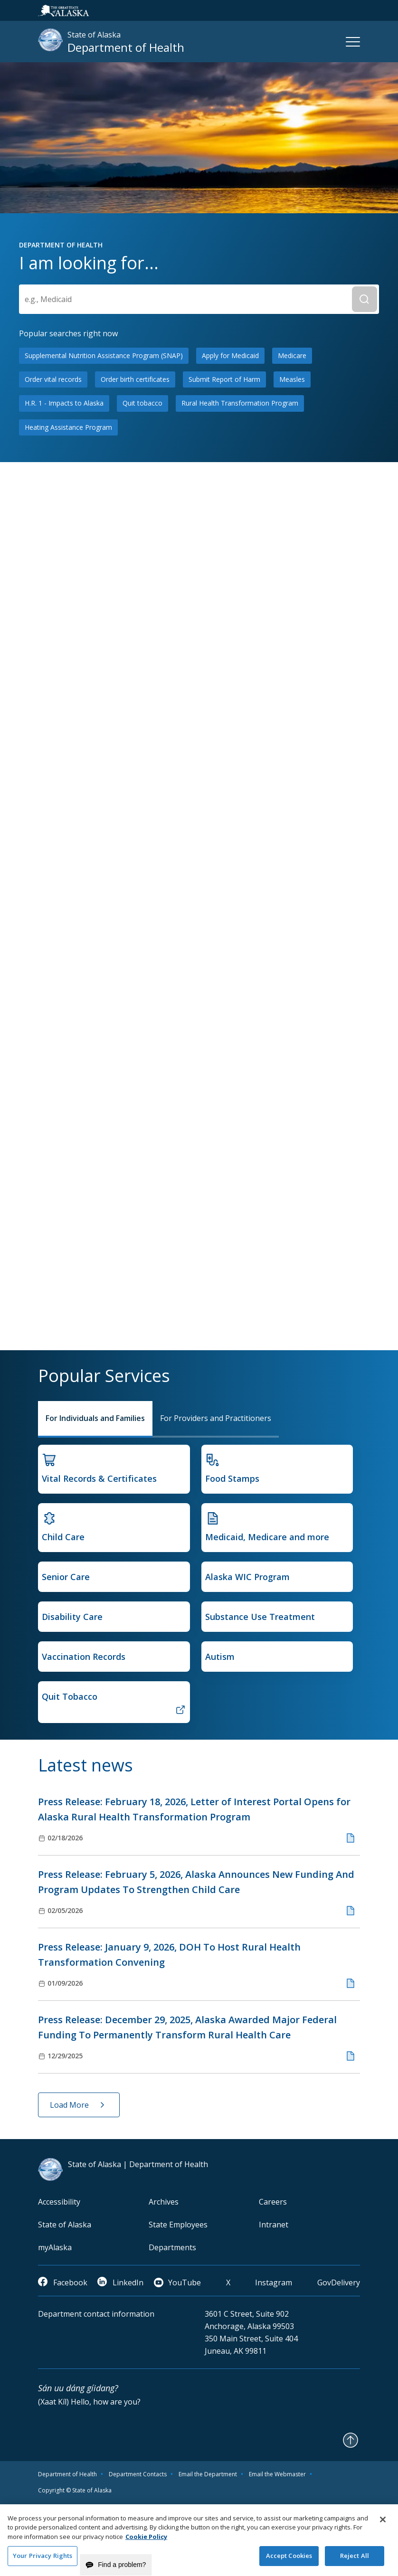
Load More (69, 2105)
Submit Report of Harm (224, 379)
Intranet (273, 2224)
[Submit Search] (364, 299)
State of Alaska (64, 2224)
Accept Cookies (289, 2560)
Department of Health (67, 2474)
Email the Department (208, 2474)
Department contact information (96, 2314)
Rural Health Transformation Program (239, 402)
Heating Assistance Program (68, 427)
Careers (273, 2202)
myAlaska (55, 2247)
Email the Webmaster (277, 2474)
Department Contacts (138, 2474)
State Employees (178, 2224)
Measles (292, 379)
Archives (164, 2202)
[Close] (382, 2523)
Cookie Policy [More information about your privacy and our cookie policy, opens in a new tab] (146, 2541)
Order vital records (53, 379)
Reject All (354, 2560)
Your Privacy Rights (42, 2560)
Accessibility (59, 2202)
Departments (172, 2247)
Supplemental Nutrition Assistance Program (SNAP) (104, 355)
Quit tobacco (142, 402)
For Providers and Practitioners (215, 1418)
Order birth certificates (135, 379)
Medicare (292, 355)
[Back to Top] (350, 2440)
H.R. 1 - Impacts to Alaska (64, 402)
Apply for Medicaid (230, 355)
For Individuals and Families (95, 1418)
